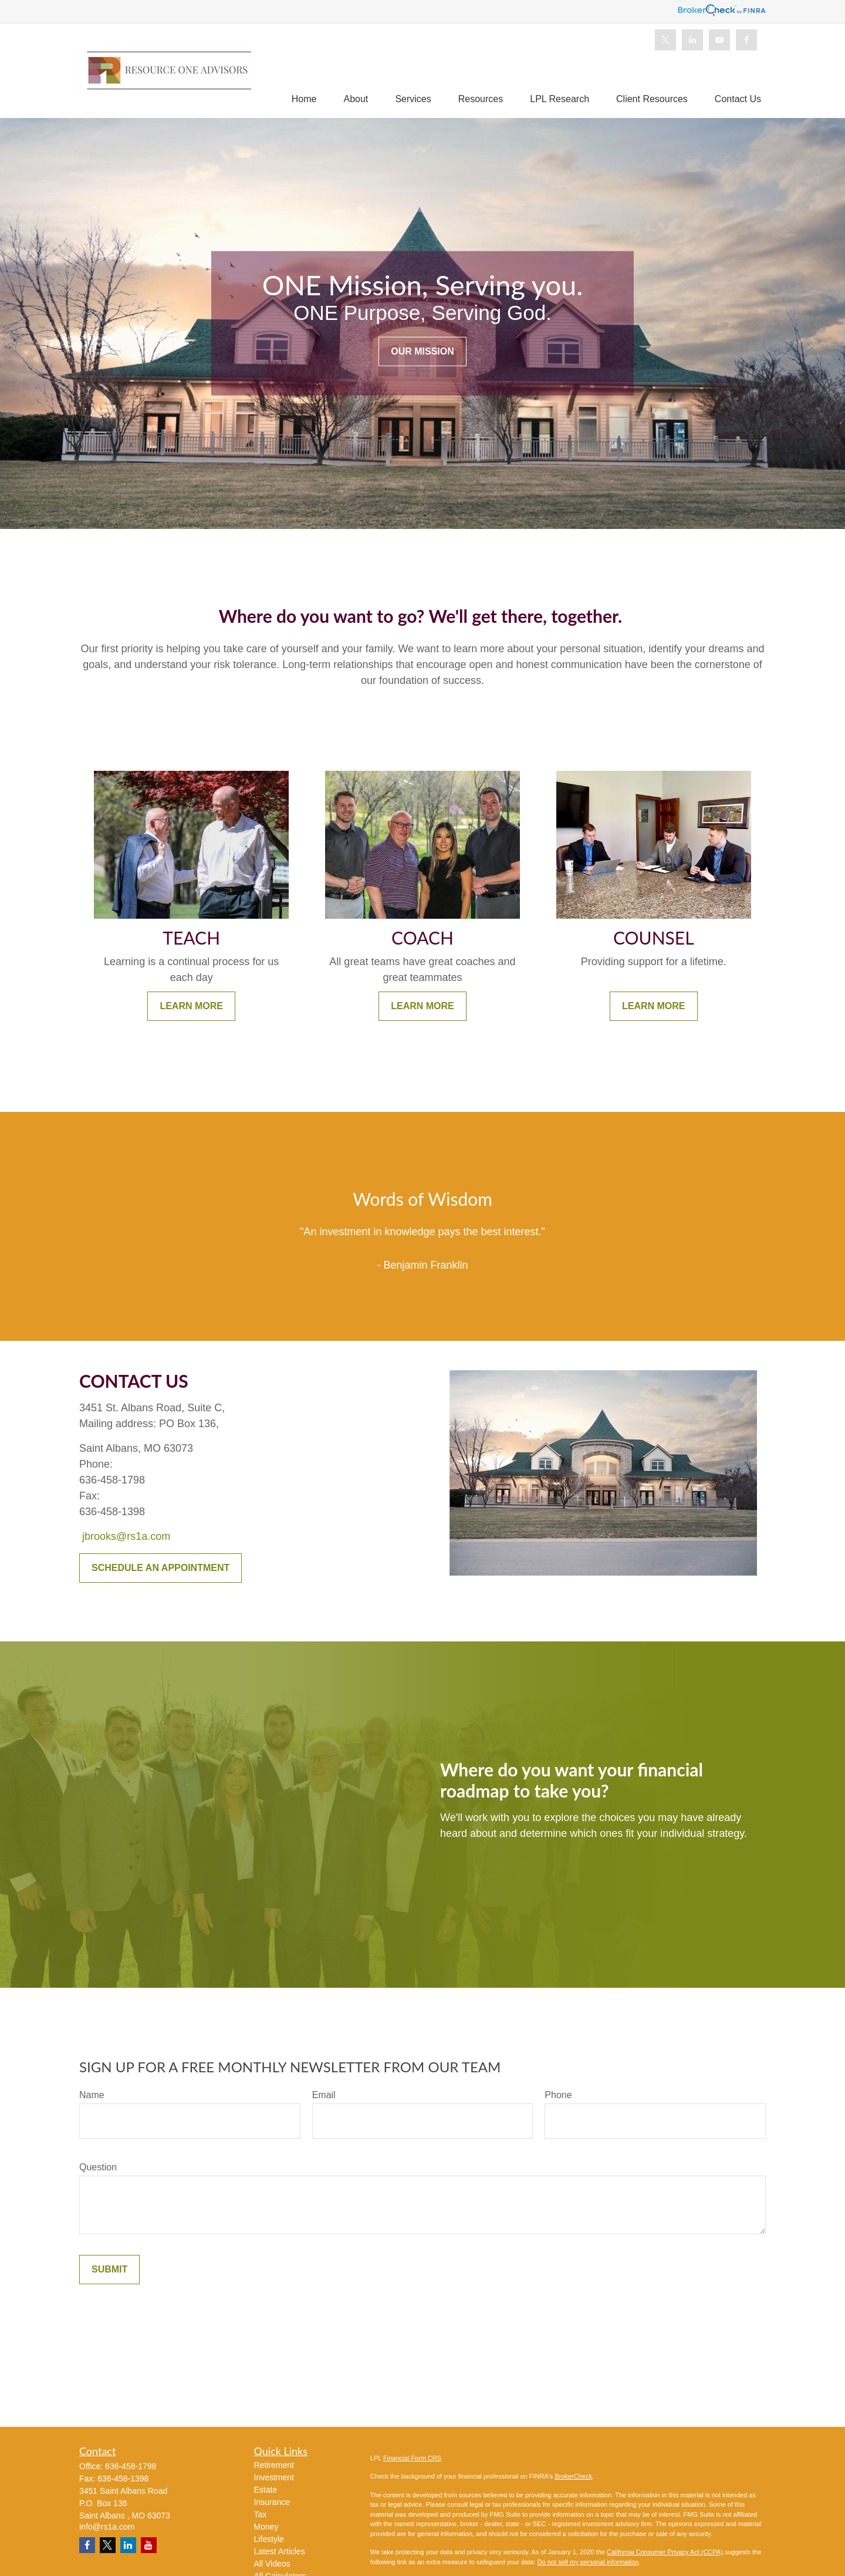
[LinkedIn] (692, 39)
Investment (274, 2477)
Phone (558, 2095)
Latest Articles (279, 2551)
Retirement (274, 2465)
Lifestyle (269, 2539)
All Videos (272, 2563)
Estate (266, 2489)
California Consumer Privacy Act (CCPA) (665, 2551)
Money (266, 2526)
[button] (304, 99)
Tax (260, 2514)
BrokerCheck (573, 2476)
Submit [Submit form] (109, 2269)
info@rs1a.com (106, 2526)
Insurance (272, 2502)
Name (91, 2095)
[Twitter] (665, 39)
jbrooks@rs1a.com (126, 1536)
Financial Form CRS (412, 2458)
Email (324, 2095)
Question (98, 2167)
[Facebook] (746, 39)
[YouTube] (719, 39)
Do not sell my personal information (588, 2561)
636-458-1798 (130, 2466)
